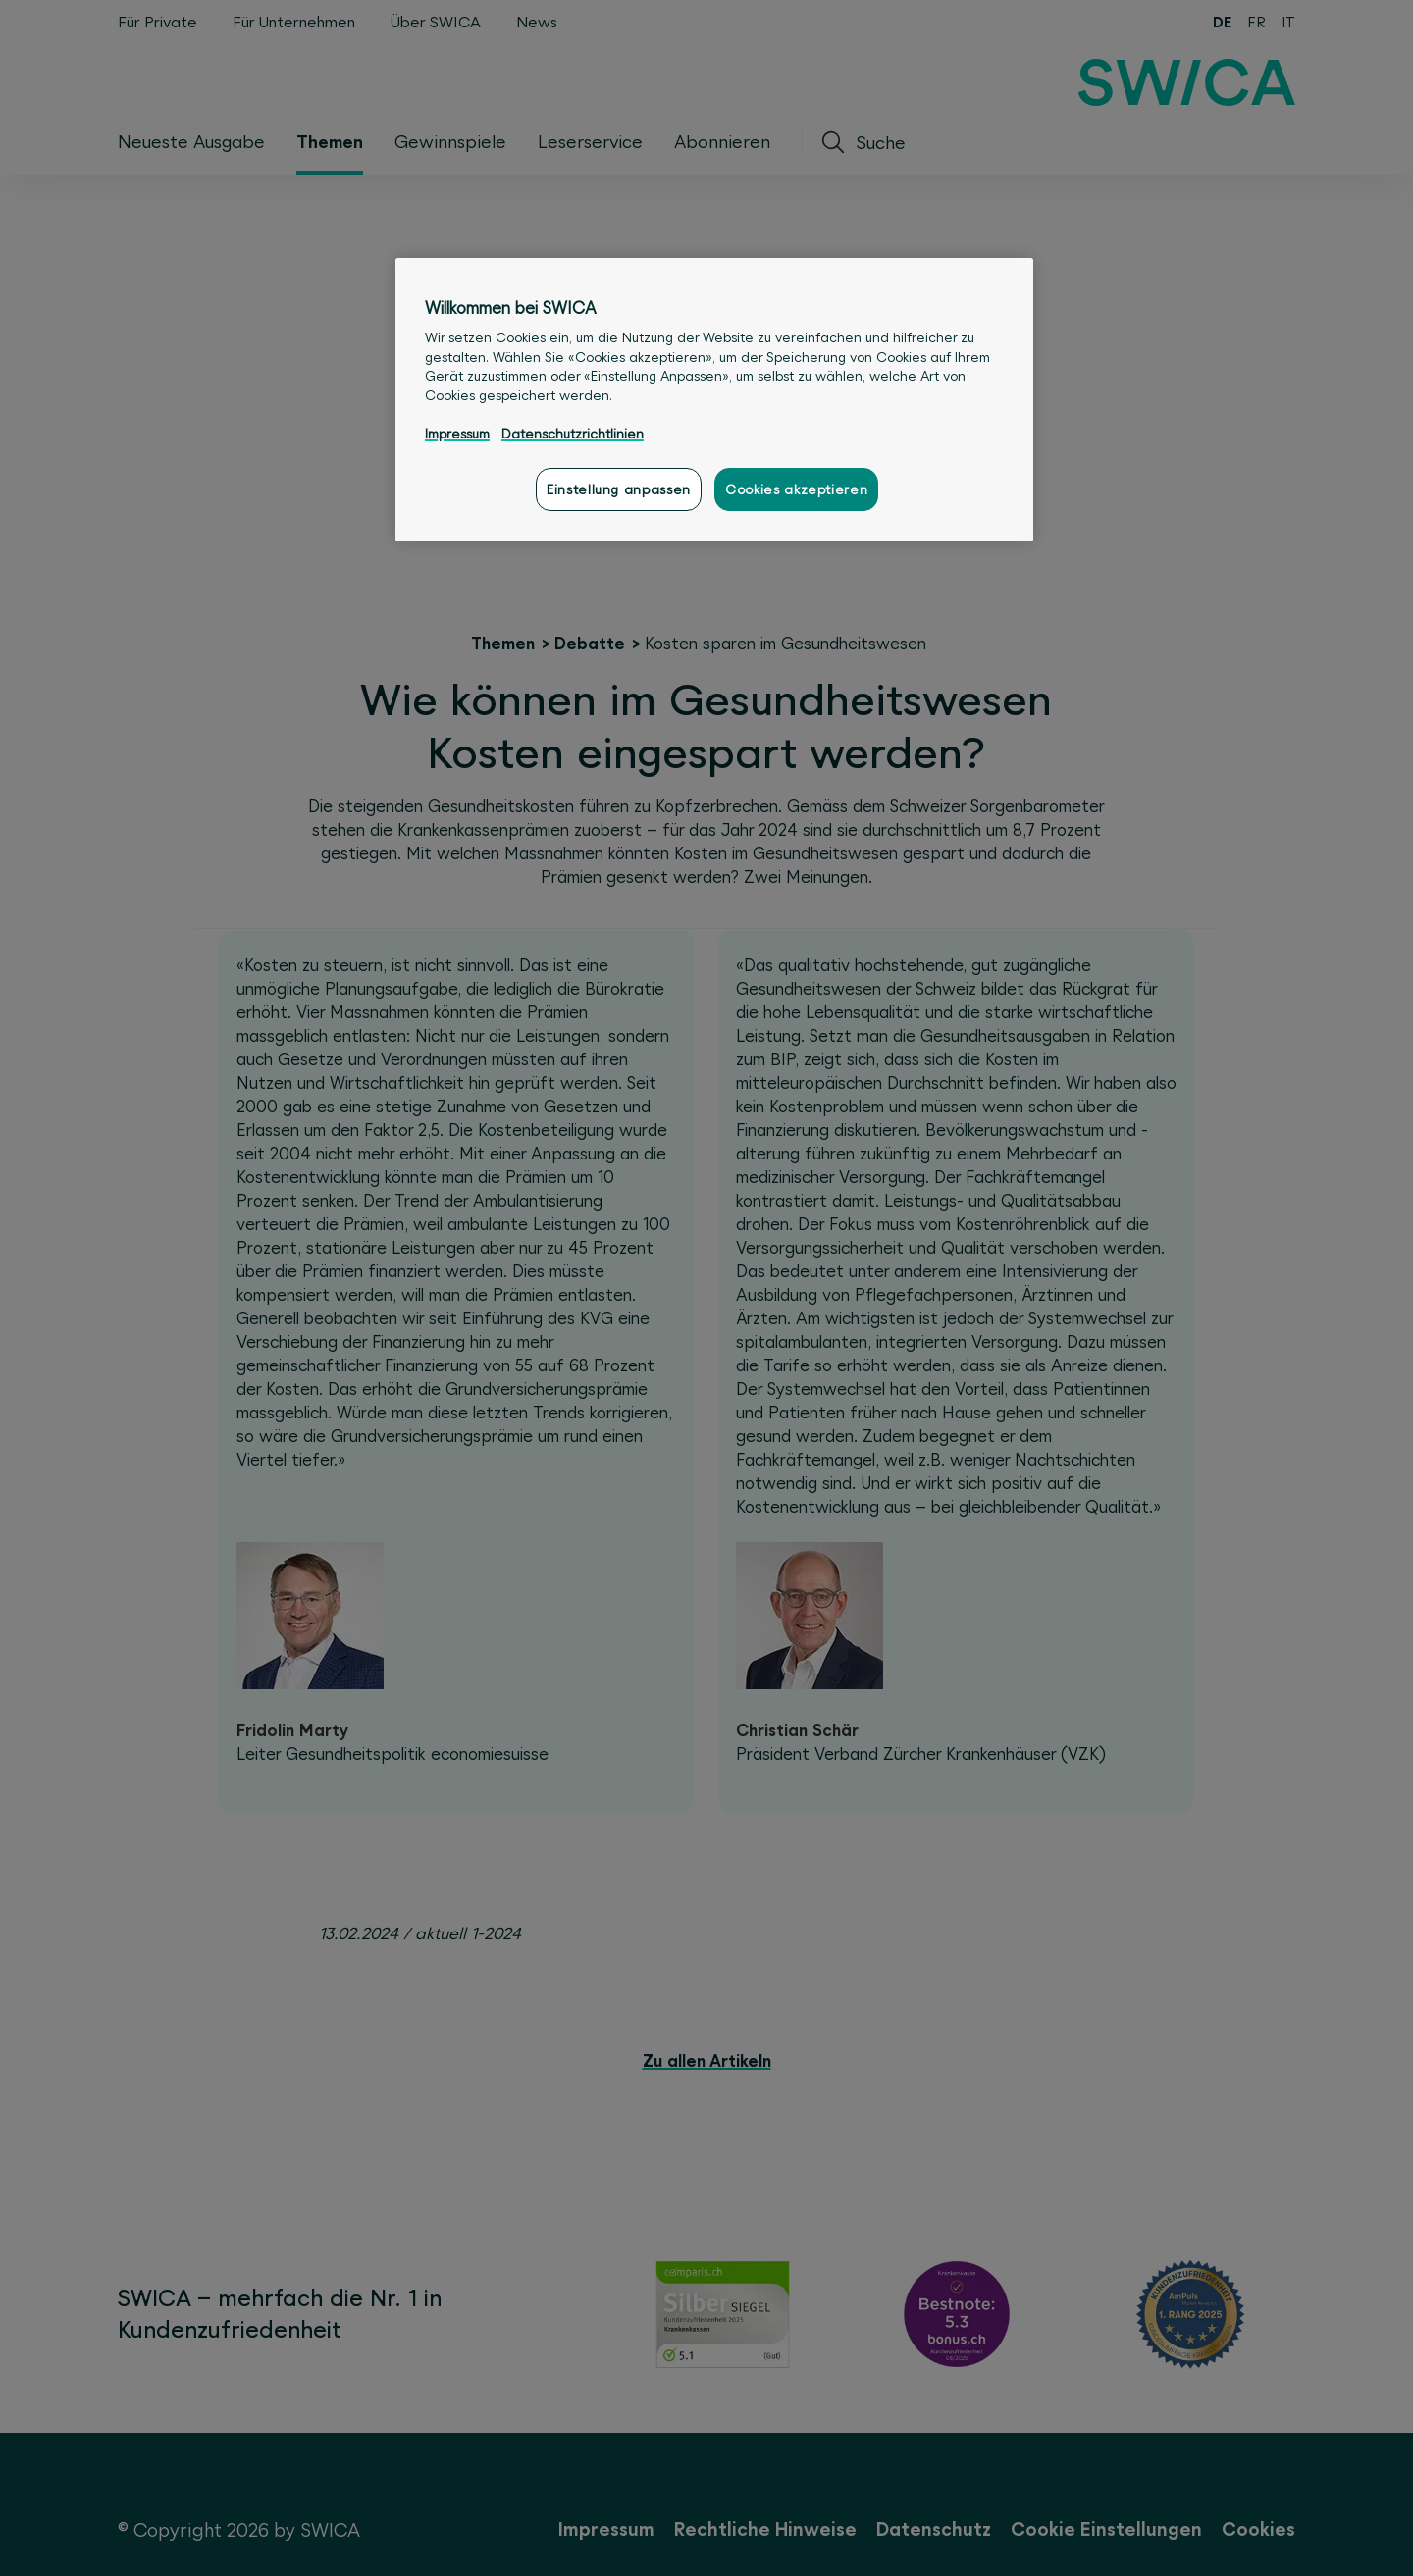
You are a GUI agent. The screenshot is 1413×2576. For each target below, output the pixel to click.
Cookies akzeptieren (796, 489)
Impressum (457, 433)
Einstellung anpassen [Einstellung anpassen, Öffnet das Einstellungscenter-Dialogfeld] (619, 489)
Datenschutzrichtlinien (572, 433)
